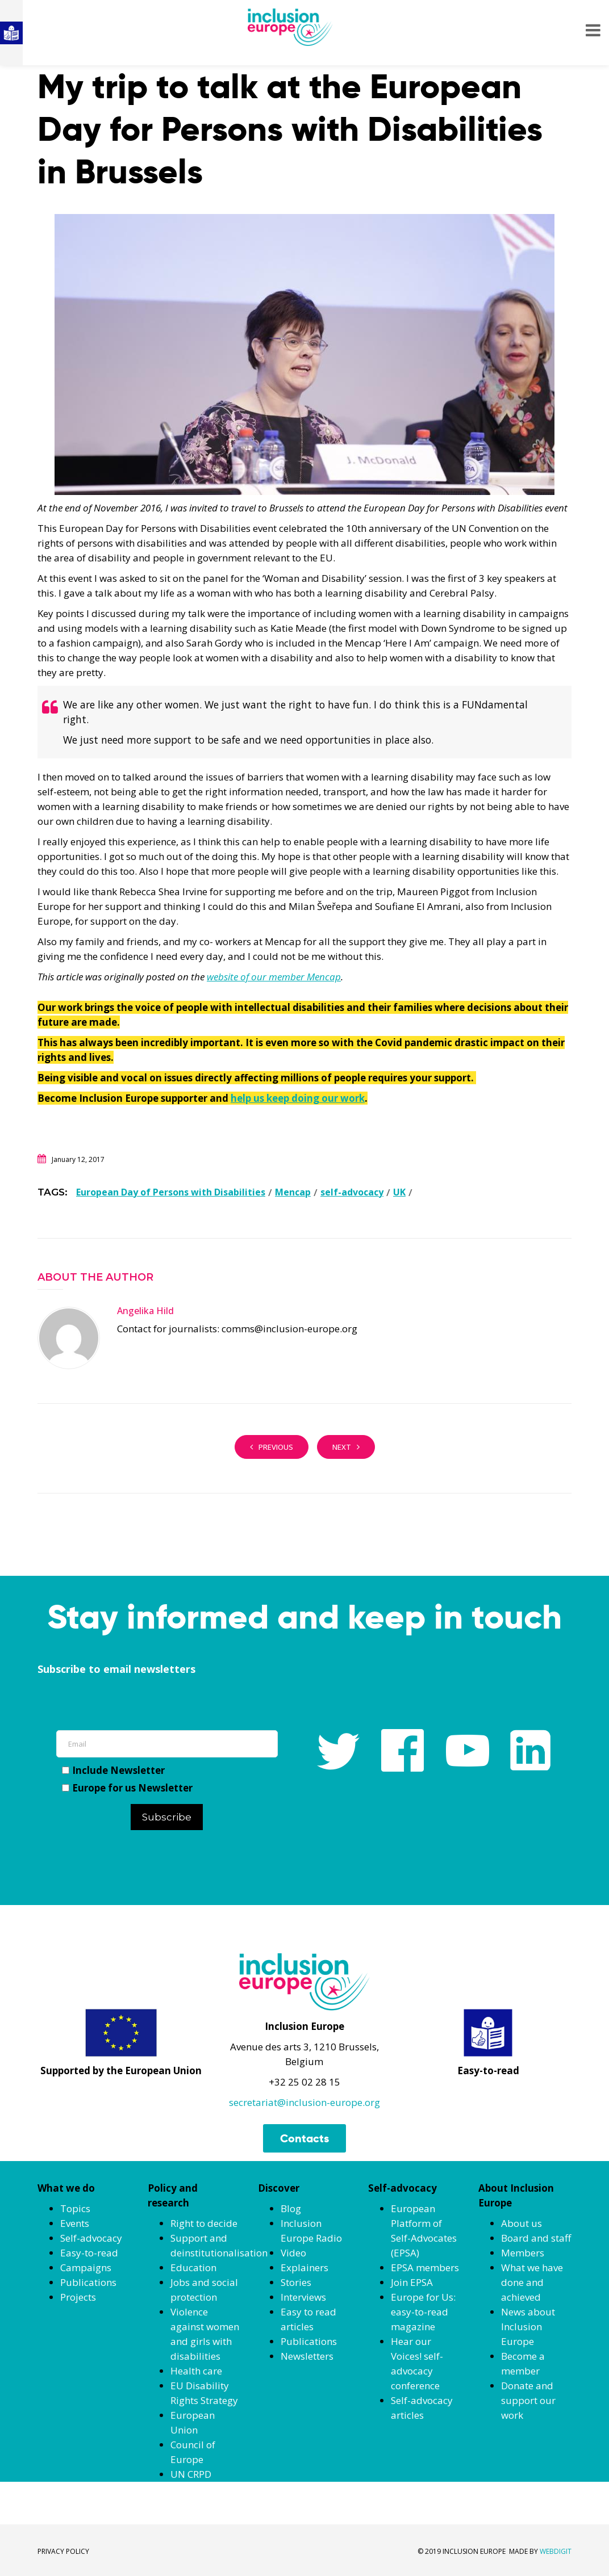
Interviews (303, 2297)
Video (293, 2252)
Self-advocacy (91, 2237)
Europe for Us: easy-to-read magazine (423, 2311)
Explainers (304, 2267)
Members (522, 2252)
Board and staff (536, 2237)
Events (74, 2223)
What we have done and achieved (532, 2282)
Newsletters (307, 2356)
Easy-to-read (89, 2252)
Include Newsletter (113, 1770)
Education (193, 2267)
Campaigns (85, 2267)
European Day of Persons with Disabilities (170, 1192)
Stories (296, 2282)
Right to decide (203, 2223)
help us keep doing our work (298, 1098)
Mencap (293, 1192)
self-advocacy (351, 1192)
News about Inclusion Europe (528, 2326)
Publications (88, 2282)
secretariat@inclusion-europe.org (304, 2102)
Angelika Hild (145, 1310)
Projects (78, 2297)
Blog (291, 2208)
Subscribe (166, 1817)
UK (399, 1192)
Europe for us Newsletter (127, 1787)
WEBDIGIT (556, 2551)
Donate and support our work (528, 2400)
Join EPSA (412, 2282)
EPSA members (425, 2267)
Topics (75, 2208)
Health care (196, 2370)
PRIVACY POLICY (63, 2551)
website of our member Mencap (274, 976)
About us (521, 2223)
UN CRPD (190, 2474)
